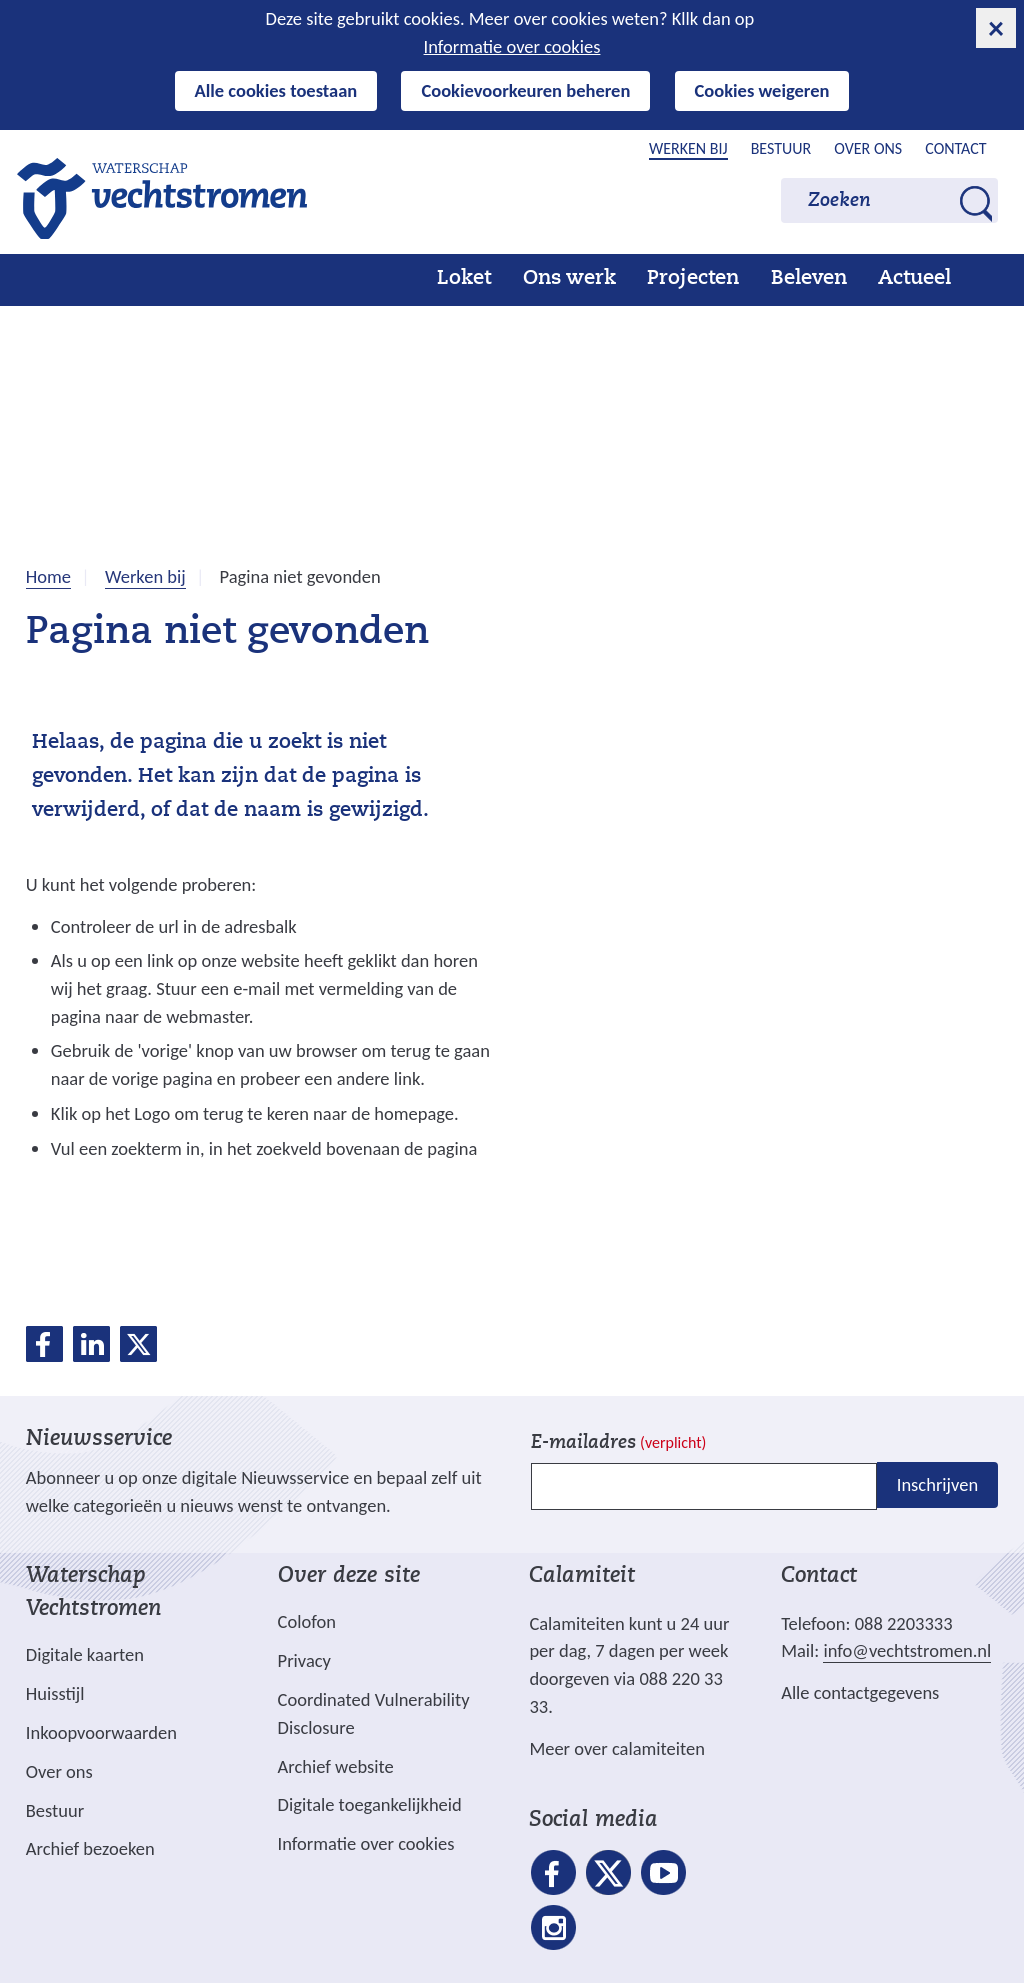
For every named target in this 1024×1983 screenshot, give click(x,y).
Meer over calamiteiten (617, 1748)
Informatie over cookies (512, 46)
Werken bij (688, 148)
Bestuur (781, 148)
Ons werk (569, 279)
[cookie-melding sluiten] (996, 28)
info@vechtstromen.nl (907, 1650)
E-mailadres (618, 1443)
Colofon (307, 1621)
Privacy (304, 1660)
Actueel (914, 279)
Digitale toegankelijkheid (370, 1804)
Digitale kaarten (85, 1655)
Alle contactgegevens (860, 1692)
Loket (464, 279)
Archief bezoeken (90, 1848)
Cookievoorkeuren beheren (525, 90)
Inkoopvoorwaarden (101, 1732)
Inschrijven (937, 1484)
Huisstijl (55, 1693)
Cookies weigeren (762, 90)
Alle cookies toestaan (276, 90)
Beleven (809, 279)
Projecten (693, 279)
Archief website (336, 1766)
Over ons (868, 148)
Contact (955, 148)
